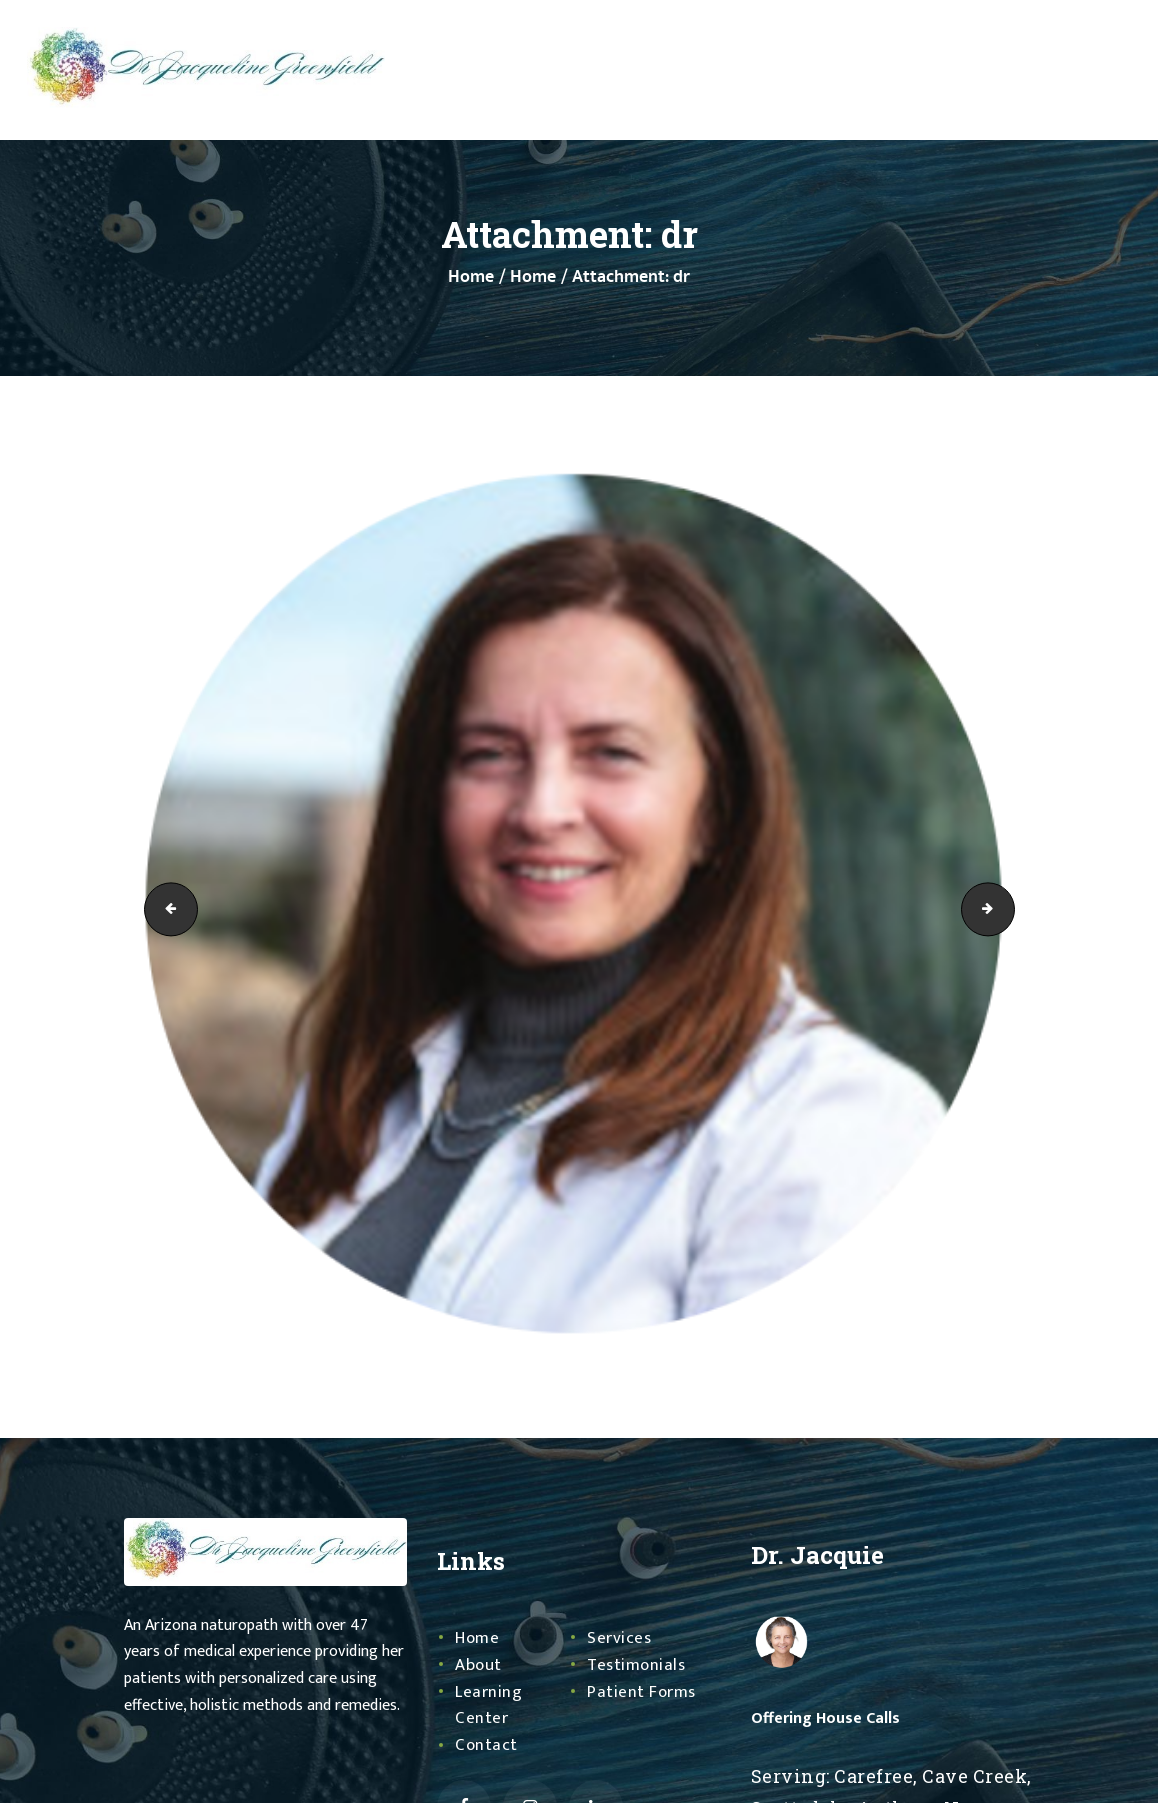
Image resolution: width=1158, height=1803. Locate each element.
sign (1008, 909)
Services (620, 1638)
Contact (487, 1745)
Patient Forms (643, 1692)
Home (471, 277)
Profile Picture (165, 909)
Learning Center (489, 1705)
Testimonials (638, 1665)
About (479, 1665)
